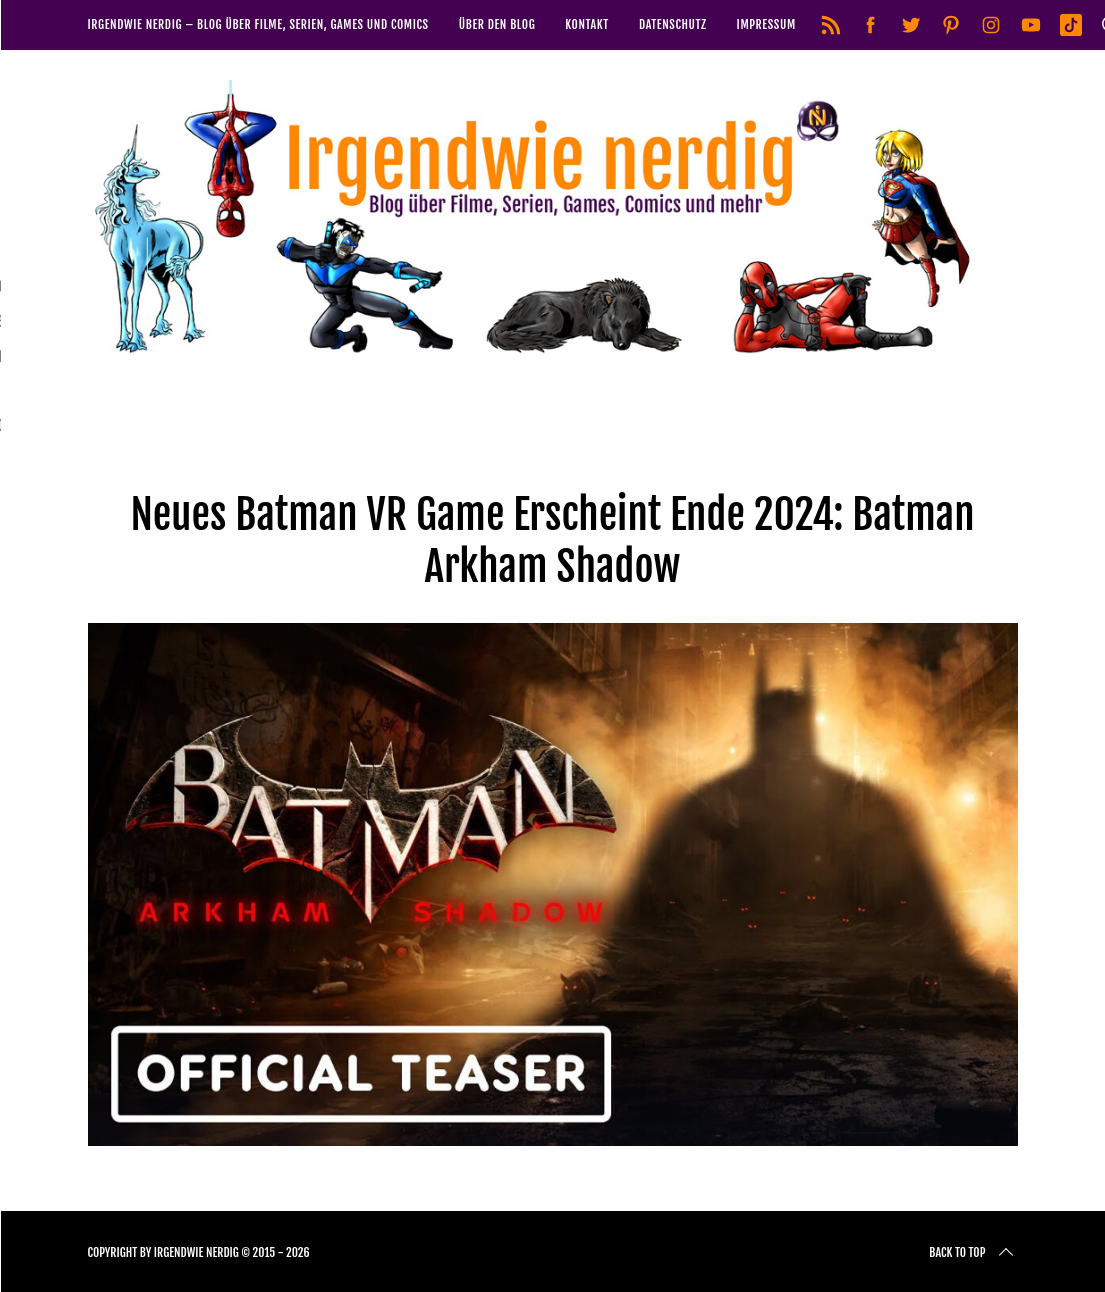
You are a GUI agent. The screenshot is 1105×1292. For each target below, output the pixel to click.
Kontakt (587, 24)
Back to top (973, 1253)
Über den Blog (497, 24)
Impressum (766, 24)
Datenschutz (673, 24)
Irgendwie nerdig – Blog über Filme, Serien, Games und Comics (258, 24)
